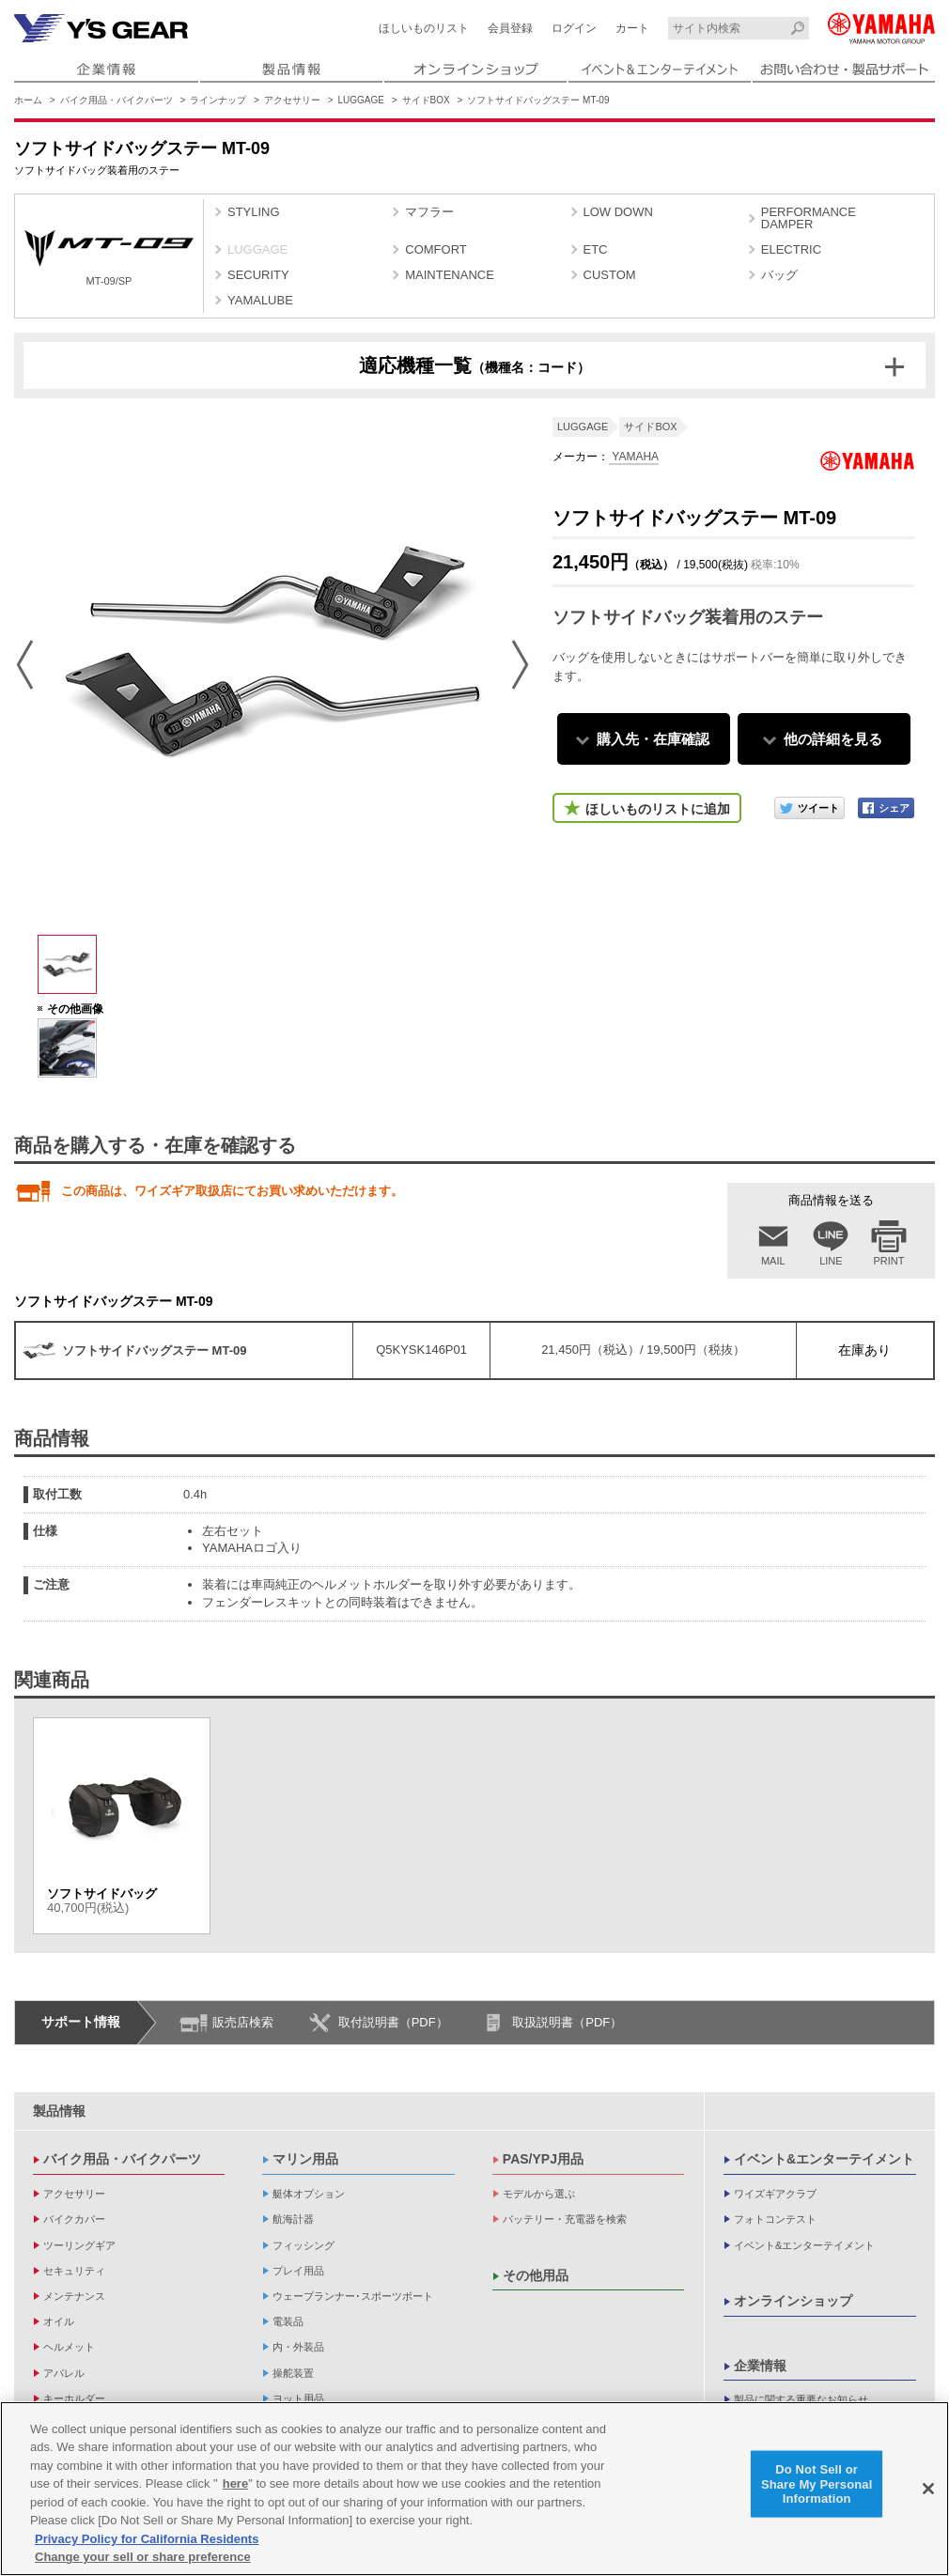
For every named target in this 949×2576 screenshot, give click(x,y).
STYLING (253, 212)
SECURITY (258, 275)
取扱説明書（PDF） (567, 2022)
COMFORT (435, 249)
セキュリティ (74, 2270)
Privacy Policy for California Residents (146, 2539)
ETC (595, 249)
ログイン (574, 28)
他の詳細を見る (833, 739)
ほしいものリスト (424, 28)
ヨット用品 (298, 2398)
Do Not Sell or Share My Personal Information (817, 2484)
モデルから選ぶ (539, 2193)
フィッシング (303, 2245)
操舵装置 (293, 2373)
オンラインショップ (793, 2300)
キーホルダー (74, 2398)
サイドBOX (426, 100)
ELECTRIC (791, 249)
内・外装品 (298, 2346)
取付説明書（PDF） (393, 2022)
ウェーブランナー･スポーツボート (352, 2296)
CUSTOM (609, 275)
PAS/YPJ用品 (543, 2158)
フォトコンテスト (775, 2219)
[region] (474, 2488)
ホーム (28, 100)
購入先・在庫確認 (653, 739)
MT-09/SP (109, 258)
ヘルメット (69, 2346)
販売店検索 (242, 2022)
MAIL (773, 1260)
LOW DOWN (618, 212)
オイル (58, 2321)
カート (632, 28)
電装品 (287, 2321)
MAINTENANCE (449, 275)
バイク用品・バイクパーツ (116, 100)
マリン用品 (305, 2158)
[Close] (928, 2488)
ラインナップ (218, 100)
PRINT (889, 1260)
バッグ (779, 275)
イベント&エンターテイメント (824, 2158)
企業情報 (760, 2365)
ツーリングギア (79, 2245)
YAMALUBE (260, 300)
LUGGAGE (361, 100)
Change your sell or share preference (143, 2557)
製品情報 (59, 2110)
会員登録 (510, 28)
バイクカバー (74, 2219)
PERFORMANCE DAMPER (808, 218)
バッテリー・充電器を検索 (565, 2219)
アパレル (64, 2373)
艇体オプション (308, 2193)
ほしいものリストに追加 (657, 808)
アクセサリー (292, 100)
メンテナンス (74, 2296)
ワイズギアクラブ (775, 2193)
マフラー (429, 212)
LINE (830, 1260)
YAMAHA (634, 456)
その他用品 (535, 2275)
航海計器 (293, 2219)
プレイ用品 (298, 2270)
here (235, 2483)
